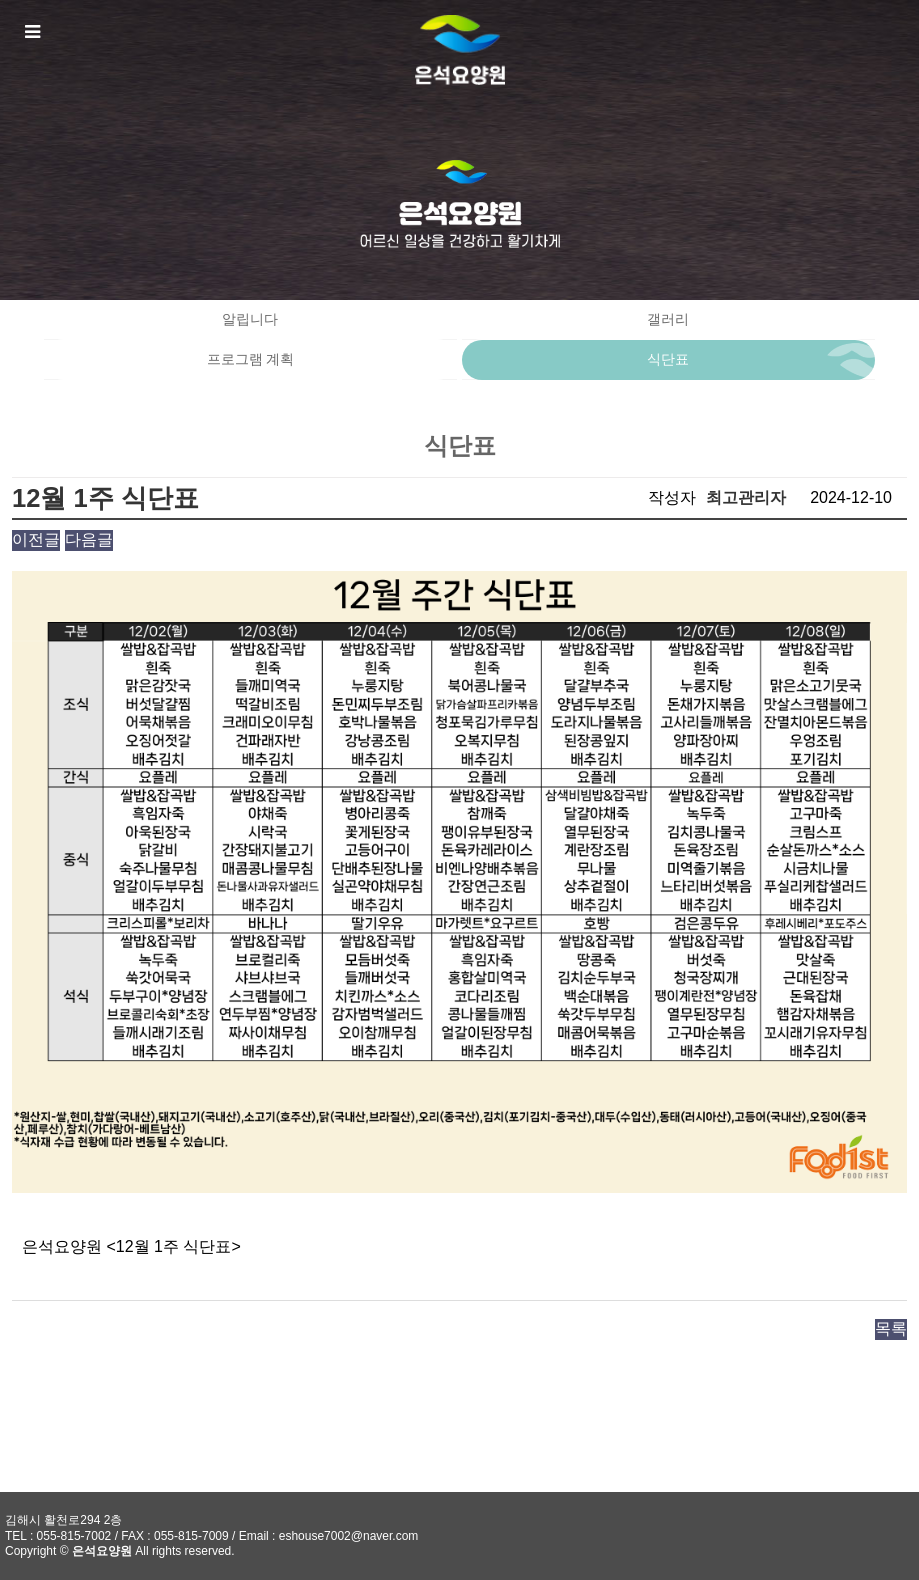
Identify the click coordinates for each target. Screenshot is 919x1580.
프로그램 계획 (251, 359)
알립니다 (250, 319)
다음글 (89, 539)
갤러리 (668, 319)
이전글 (36, 539)
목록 (891, 1328)
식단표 (668, 359)
